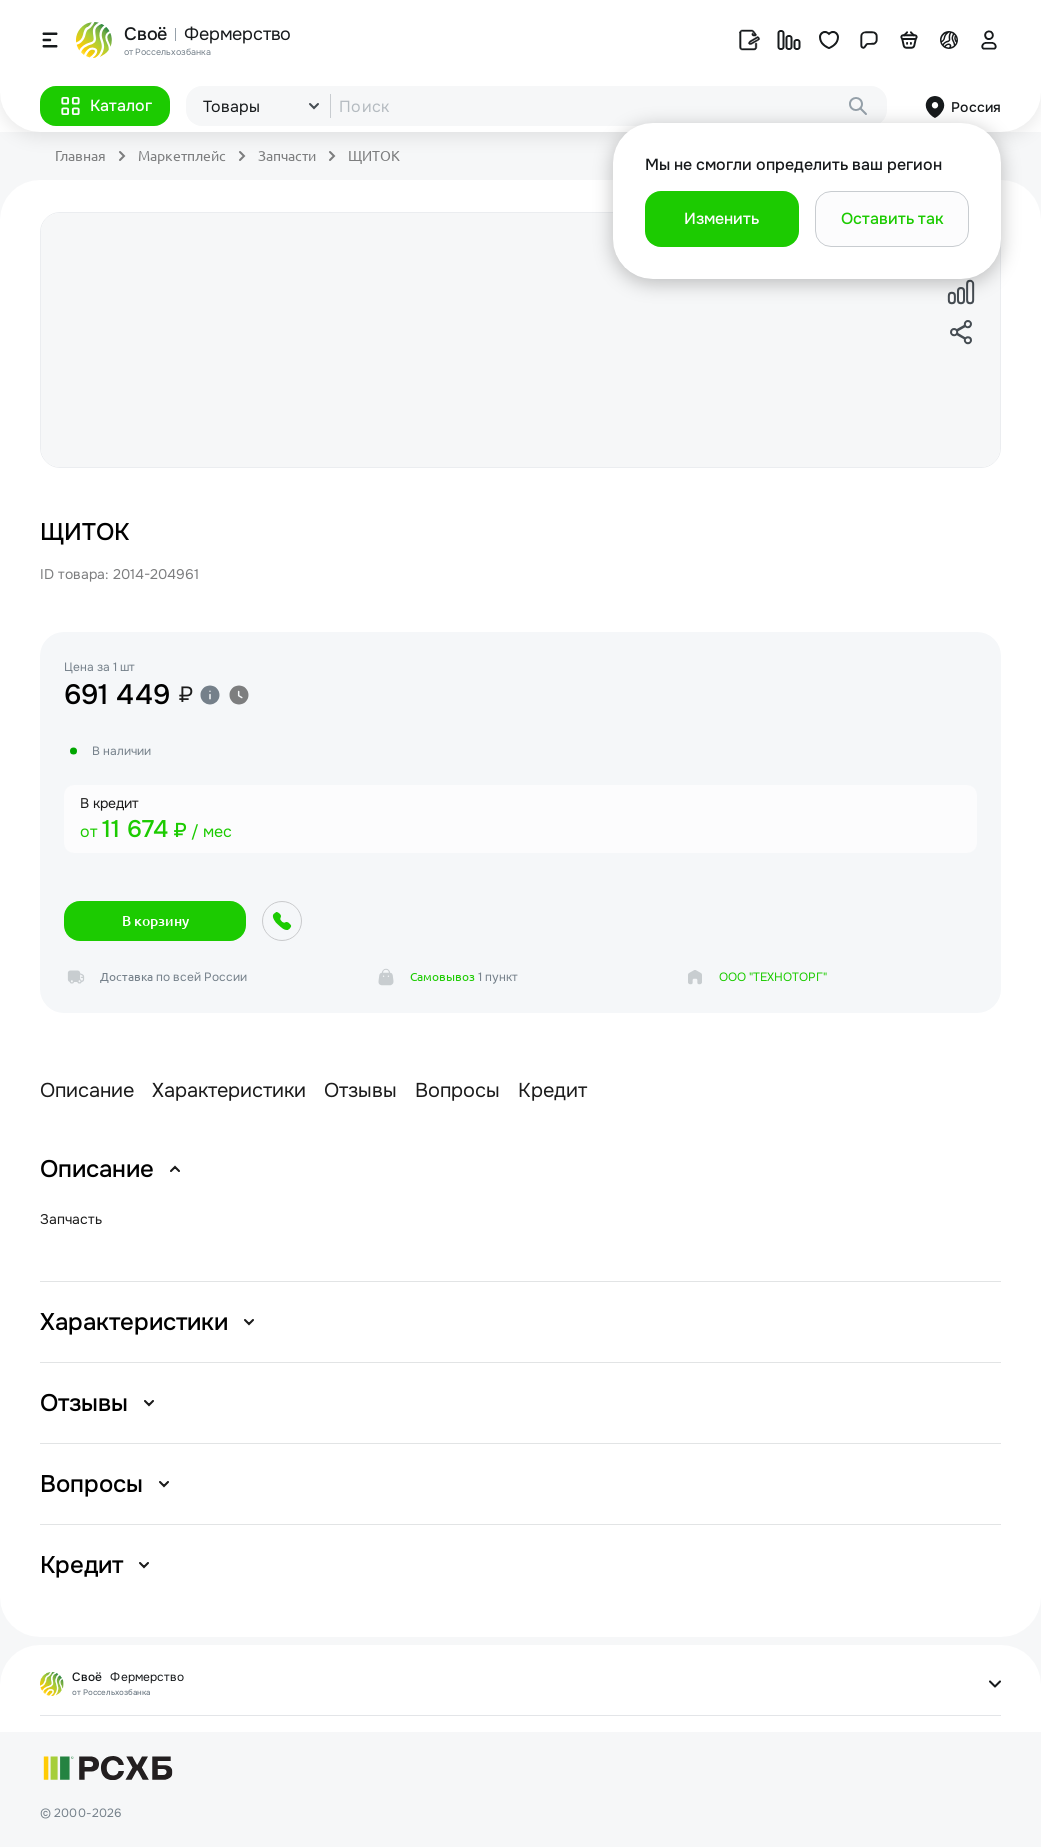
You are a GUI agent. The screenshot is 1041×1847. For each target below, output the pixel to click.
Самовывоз (442, 976)
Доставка (126, 976)
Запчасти (287, 156)
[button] (105, 106)
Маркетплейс (182, 156)
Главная (80, 156)
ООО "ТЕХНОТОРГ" (773, 977)
